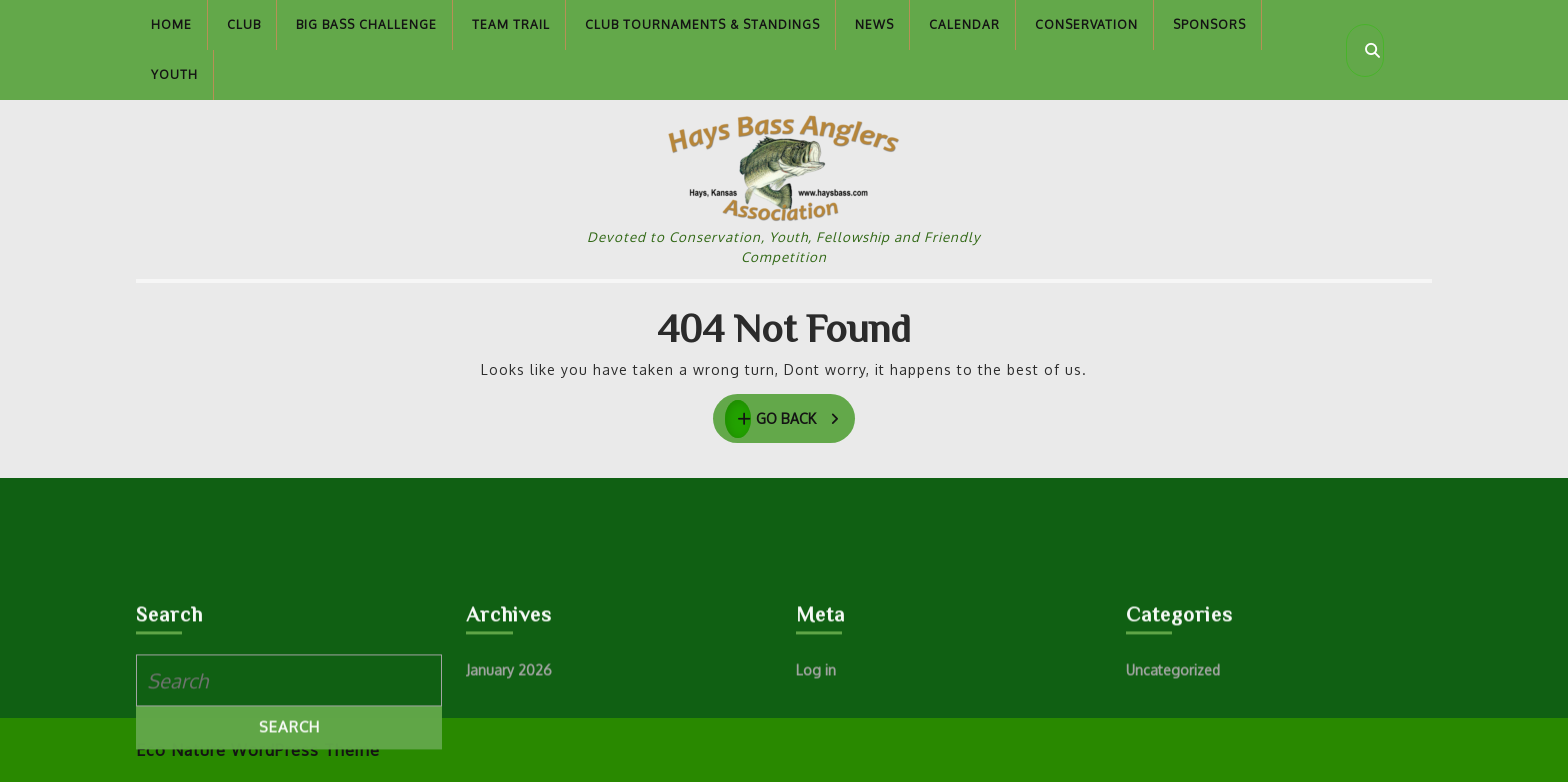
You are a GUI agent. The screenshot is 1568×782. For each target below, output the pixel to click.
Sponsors (1209, 24)
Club (244, 24)
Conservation (1086, 24)
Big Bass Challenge (366, 24)
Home (171, 24)
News (874, 24)
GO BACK (790, 419)
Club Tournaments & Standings (702, 24)
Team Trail (511, 24)
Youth (174, 74)
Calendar (964, 24)
